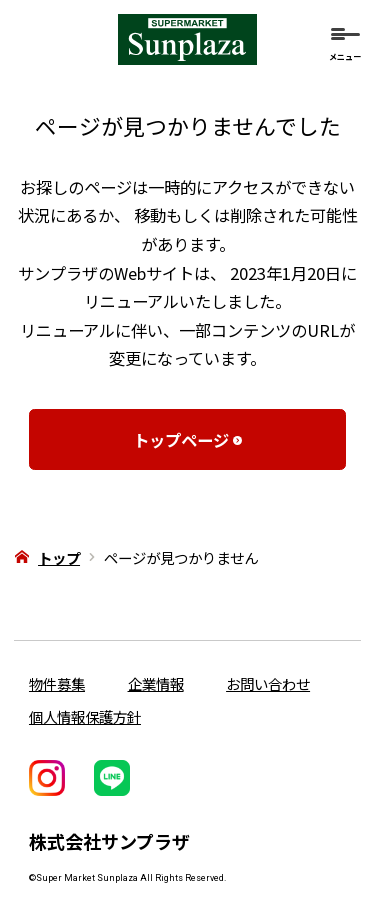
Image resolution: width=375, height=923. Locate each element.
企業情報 (156, 683)
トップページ (177, 440)
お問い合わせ (268, 683)
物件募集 (57, 683)
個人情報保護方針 (85, 716)
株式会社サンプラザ (109, 841)
